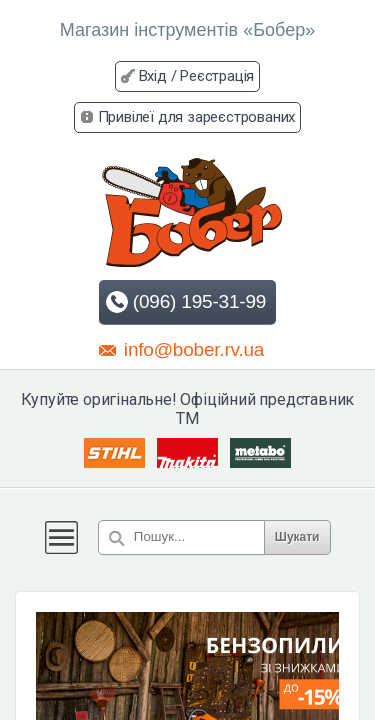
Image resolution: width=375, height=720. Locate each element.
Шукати (297, 537)
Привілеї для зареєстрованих (197, 117)
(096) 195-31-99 (185, 302)
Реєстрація (217, 76)
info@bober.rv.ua (181, 349)
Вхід (153, 76)
